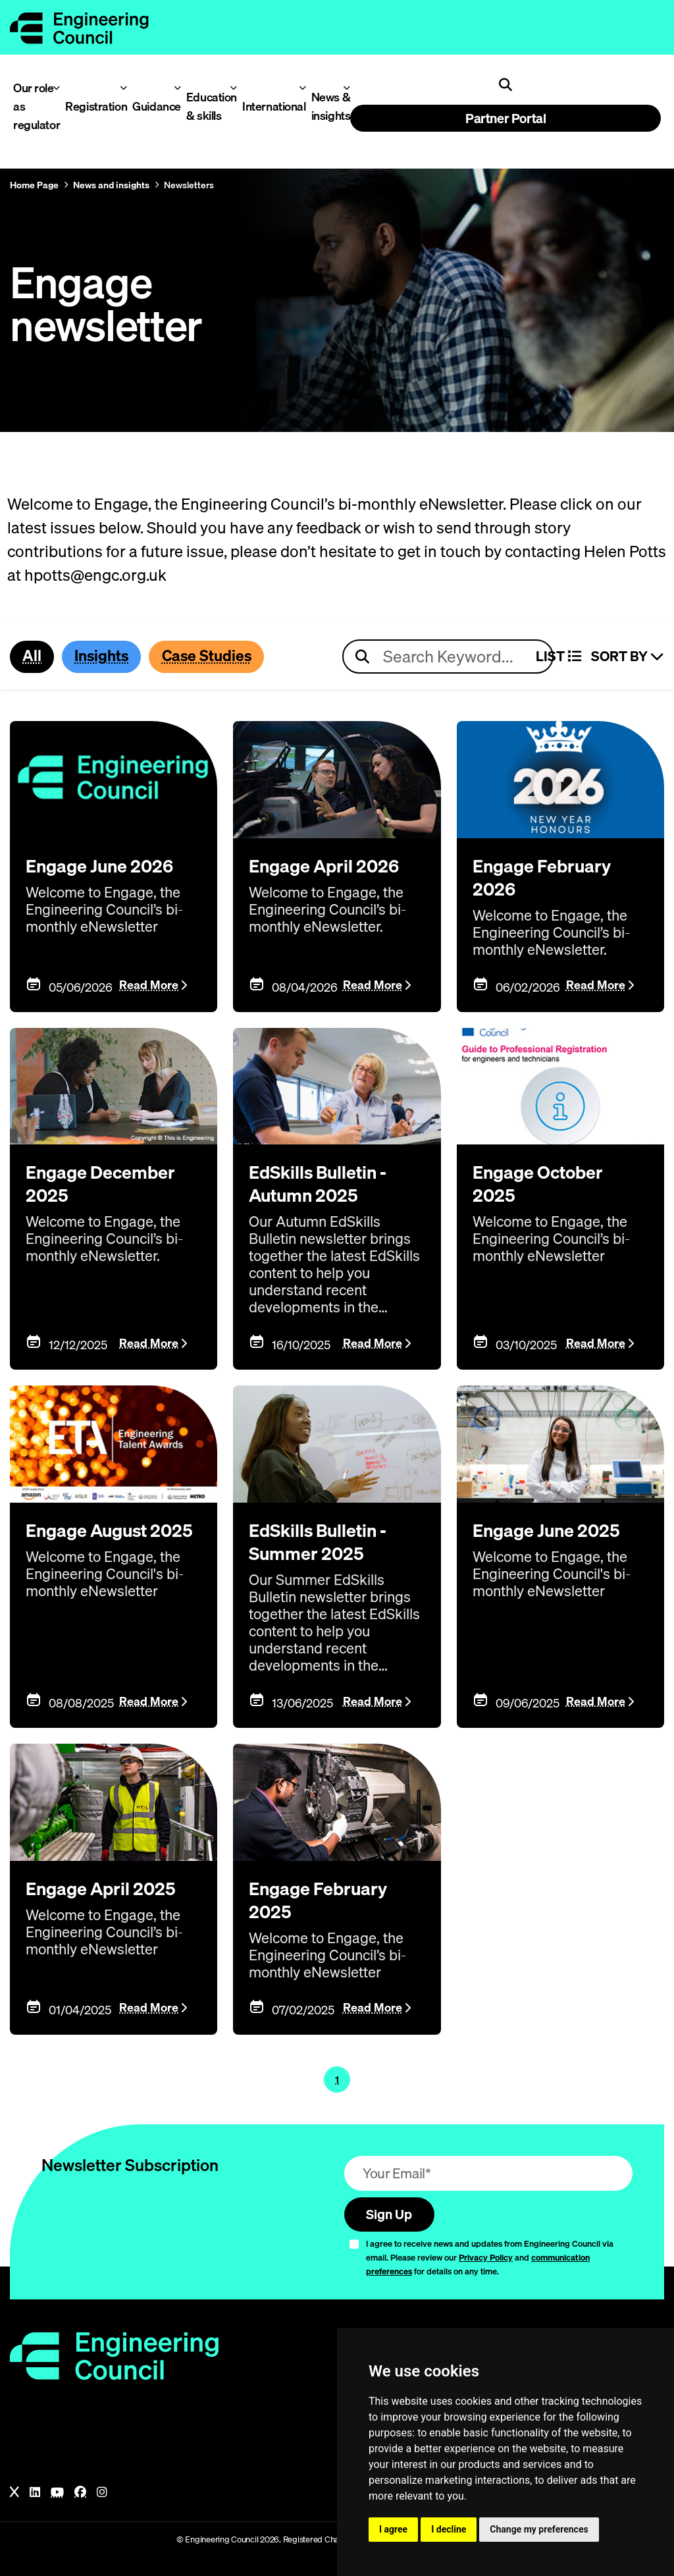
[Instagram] (102, 2490)
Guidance (153, 106)
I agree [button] (393, 2529)
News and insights (111, 185)
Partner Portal (505, 118)
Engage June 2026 (107, 866)
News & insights (328, 106)
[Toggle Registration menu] (123, 88)
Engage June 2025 (554, 1528)
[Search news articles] (448, 657)
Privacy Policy (486, 2254)
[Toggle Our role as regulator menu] (56, 88)
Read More (148, 984)
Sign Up (392, 2210)
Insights (106, 656)
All (33, 656)
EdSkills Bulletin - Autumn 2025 (327, 1183)
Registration (91, 106)
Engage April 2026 (332, 866)
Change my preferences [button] (539, 2529)
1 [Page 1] (337, 2075)
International (269, 106)
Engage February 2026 (549, 877)
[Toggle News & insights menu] (346, 88)
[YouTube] (57, 2490)
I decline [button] (448, 2529)
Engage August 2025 (94, 1540)
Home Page (34, 185)
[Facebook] (80, 2490)
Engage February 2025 (325, 1896)
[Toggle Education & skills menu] (233, 88)
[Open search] (505, 85)
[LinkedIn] (35, 2490)
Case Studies (218, 656)
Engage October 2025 (545, 1183)
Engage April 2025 (109, 1884)
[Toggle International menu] (302, 88)
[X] (14, 2490)
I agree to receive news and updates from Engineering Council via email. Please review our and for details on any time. (489, 2254)
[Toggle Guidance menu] (177, 88)
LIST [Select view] (558, 657)
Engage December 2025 (108, 1183)
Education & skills (208, 106)
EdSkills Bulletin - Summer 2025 (327, 1540)
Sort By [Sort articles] (627, 657)
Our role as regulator (33, 106)
